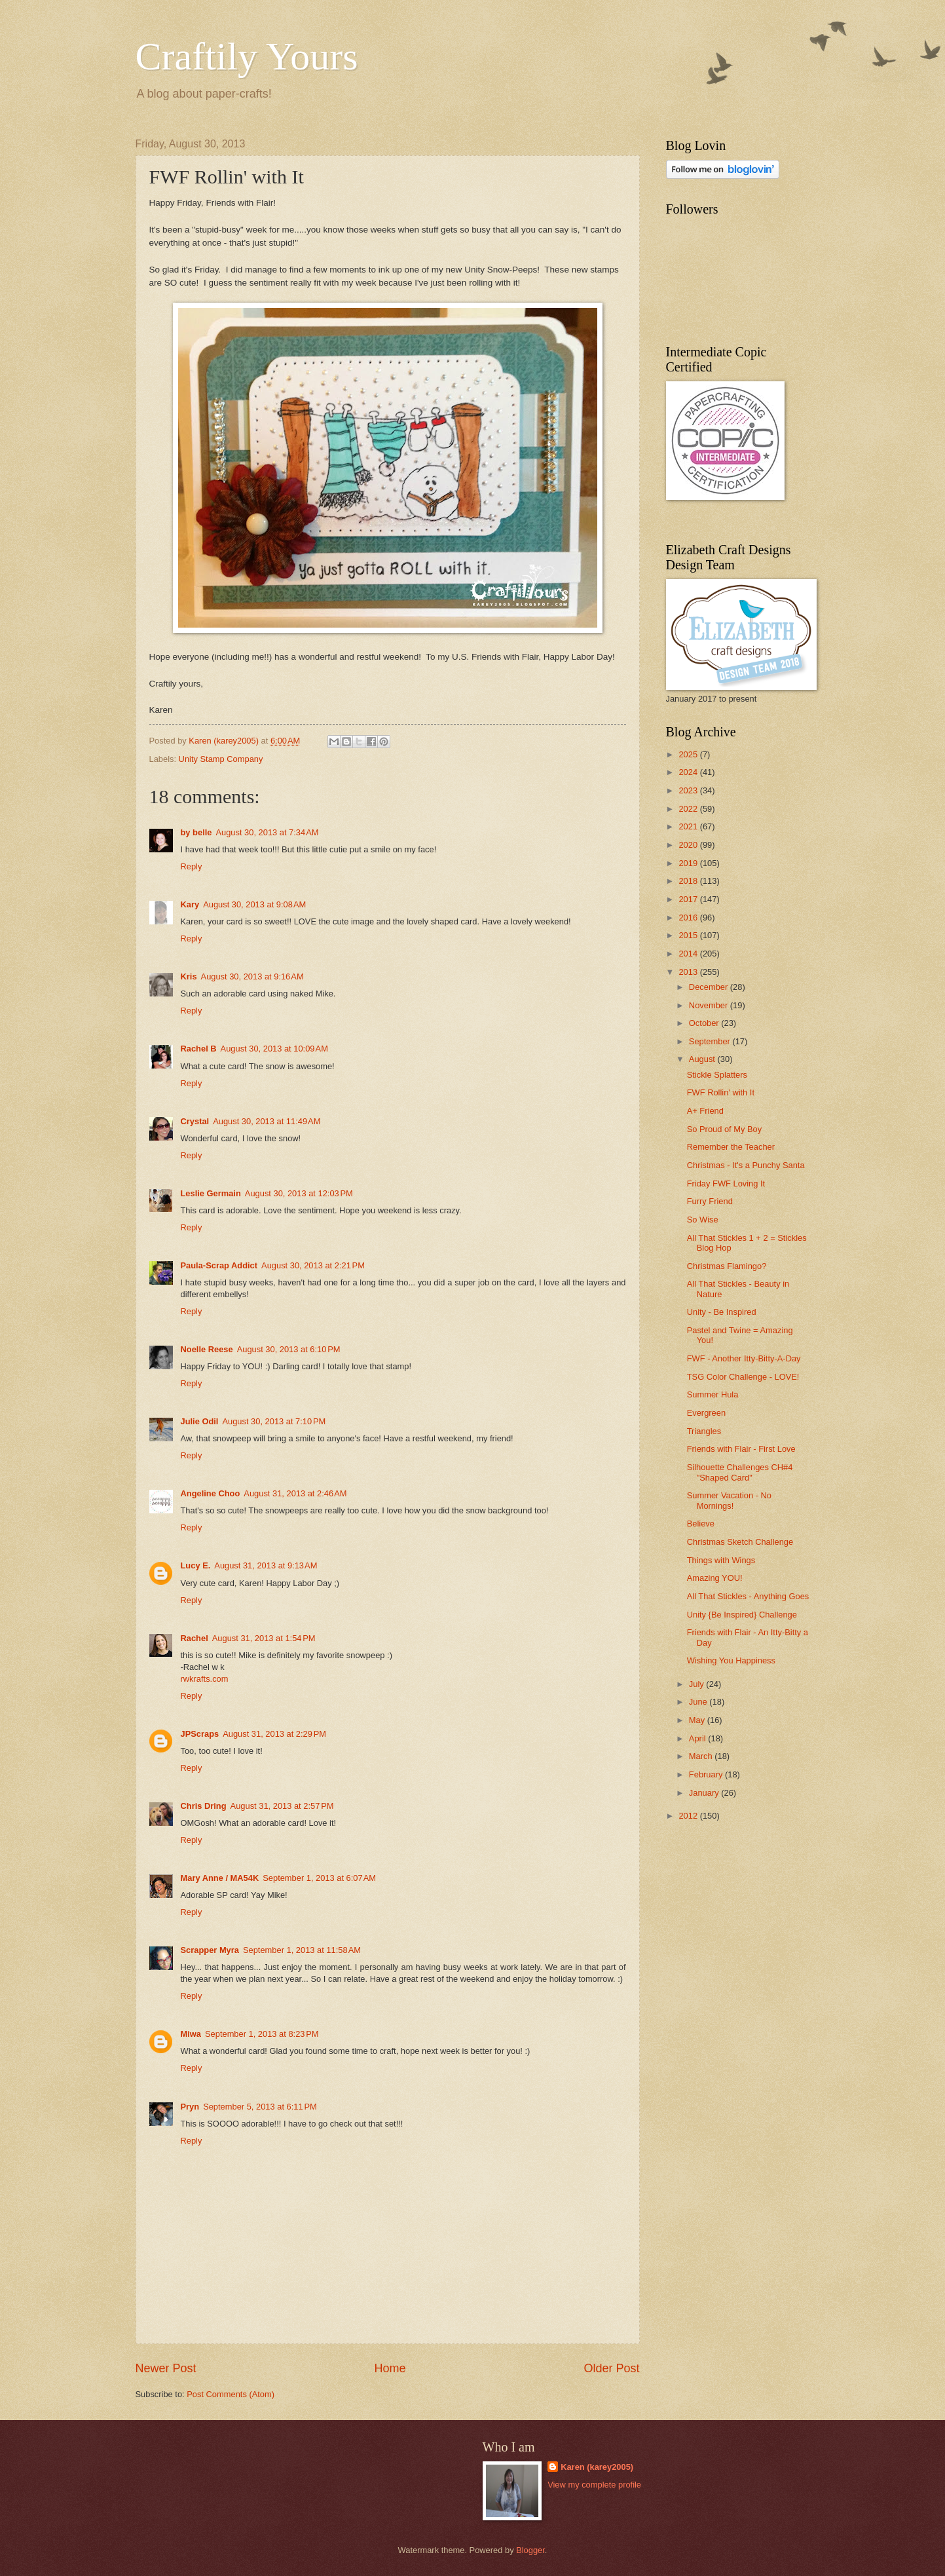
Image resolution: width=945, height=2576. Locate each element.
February (707, 1774)
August (703, 1059)
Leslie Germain (211, 1193)
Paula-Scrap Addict (219, 1265)
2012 (688, 1816)
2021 (688, 826)
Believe (700, 1523)
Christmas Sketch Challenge (740, 1542)
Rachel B (199, 1048)
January (705, 1793)
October (705, 1023)
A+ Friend (705, 1111)
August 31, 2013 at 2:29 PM (274, 1734)
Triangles (704, 1431)
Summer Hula (713, 1394)
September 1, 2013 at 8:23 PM (262, 2034)
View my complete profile (594, 2485)
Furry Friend (710, 1201)
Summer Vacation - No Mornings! (729, 1500)
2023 (688, 790)
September (711, 1041)
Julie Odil (200, 1421)
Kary (190, 904)
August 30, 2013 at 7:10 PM (273, 1421)
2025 (688, 754)
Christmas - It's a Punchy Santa (746, 1165)
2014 (688, 953)
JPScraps (200, 1734)
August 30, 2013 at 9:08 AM (254, 904)
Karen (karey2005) (597, 2467)
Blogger (530, 2550)
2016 (688, 917)
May (698, 1720)
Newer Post (166, 2368)
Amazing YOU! (715, 1578)
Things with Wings (721, 1560)
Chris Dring (204, 1806)
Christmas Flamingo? (727, 1266)
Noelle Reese (207, 1349)
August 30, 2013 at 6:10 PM (289, 1349)
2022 (688, 809)
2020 (688, 845)
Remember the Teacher (731, 1147)
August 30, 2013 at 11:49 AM (266, 1121)
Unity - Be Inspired (721, 1312)
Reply (191, 866)
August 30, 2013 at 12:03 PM (299, 1193)
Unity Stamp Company (221, 759)
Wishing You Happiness (731, 1660)
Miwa (191, 2034)
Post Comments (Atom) (230, 2394)
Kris (189, 976)
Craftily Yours (247, 56)
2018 (688, 881)
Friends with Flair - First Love (741, 1449)
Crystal (195, 1121)
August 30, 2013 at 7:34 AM (266, 832)
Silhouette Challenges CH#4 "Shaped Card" (740, 1472)
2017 (688, 899)
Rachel (194, 1638)
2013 (688, 972)
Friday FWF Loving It (726, 1183)
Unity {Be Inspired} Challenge (742, 1614)
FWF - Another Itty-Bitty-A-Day (744, 1358)
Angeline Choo (210, 1493)
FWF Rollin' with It (720, 1092)
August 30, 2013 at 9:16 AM (252, 976)
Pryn (190, 2107)
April (698, 1738)
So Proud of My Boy (724, 1129)
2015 (688, 935)
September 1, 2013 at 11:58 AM (302, 1950)
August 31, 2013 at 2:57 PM (282, 1806)
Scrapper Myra (210, 1950)
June (699, 1702)
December (709, 987)
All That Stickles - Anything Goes (748, 1596)
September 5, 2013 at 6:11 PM (260, 2107)
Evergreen (706, 1413)
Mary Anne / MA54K (220, 1878)
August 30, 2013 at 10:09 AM (274, 1048)
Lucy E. (196, 1565)
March (701, 1756)
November (709, 1005)
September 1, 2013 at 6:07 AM (319, 1878)
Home (389, 2368)
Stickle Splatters (717, 1075)
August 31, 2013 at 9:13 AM (265, 1565)
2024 (688, 772)
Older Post (611, 2368)
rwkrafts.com (205, 1679)
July (697, 1684)
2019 (688, 863)
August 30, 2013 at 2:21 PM (313, 1265)
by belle (196, 832)
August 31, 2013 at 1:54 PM (264, 1638)
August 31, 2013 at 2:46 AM (295, 1493)
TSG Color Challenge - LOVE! (743, 1377)
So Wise (702, 1219)
